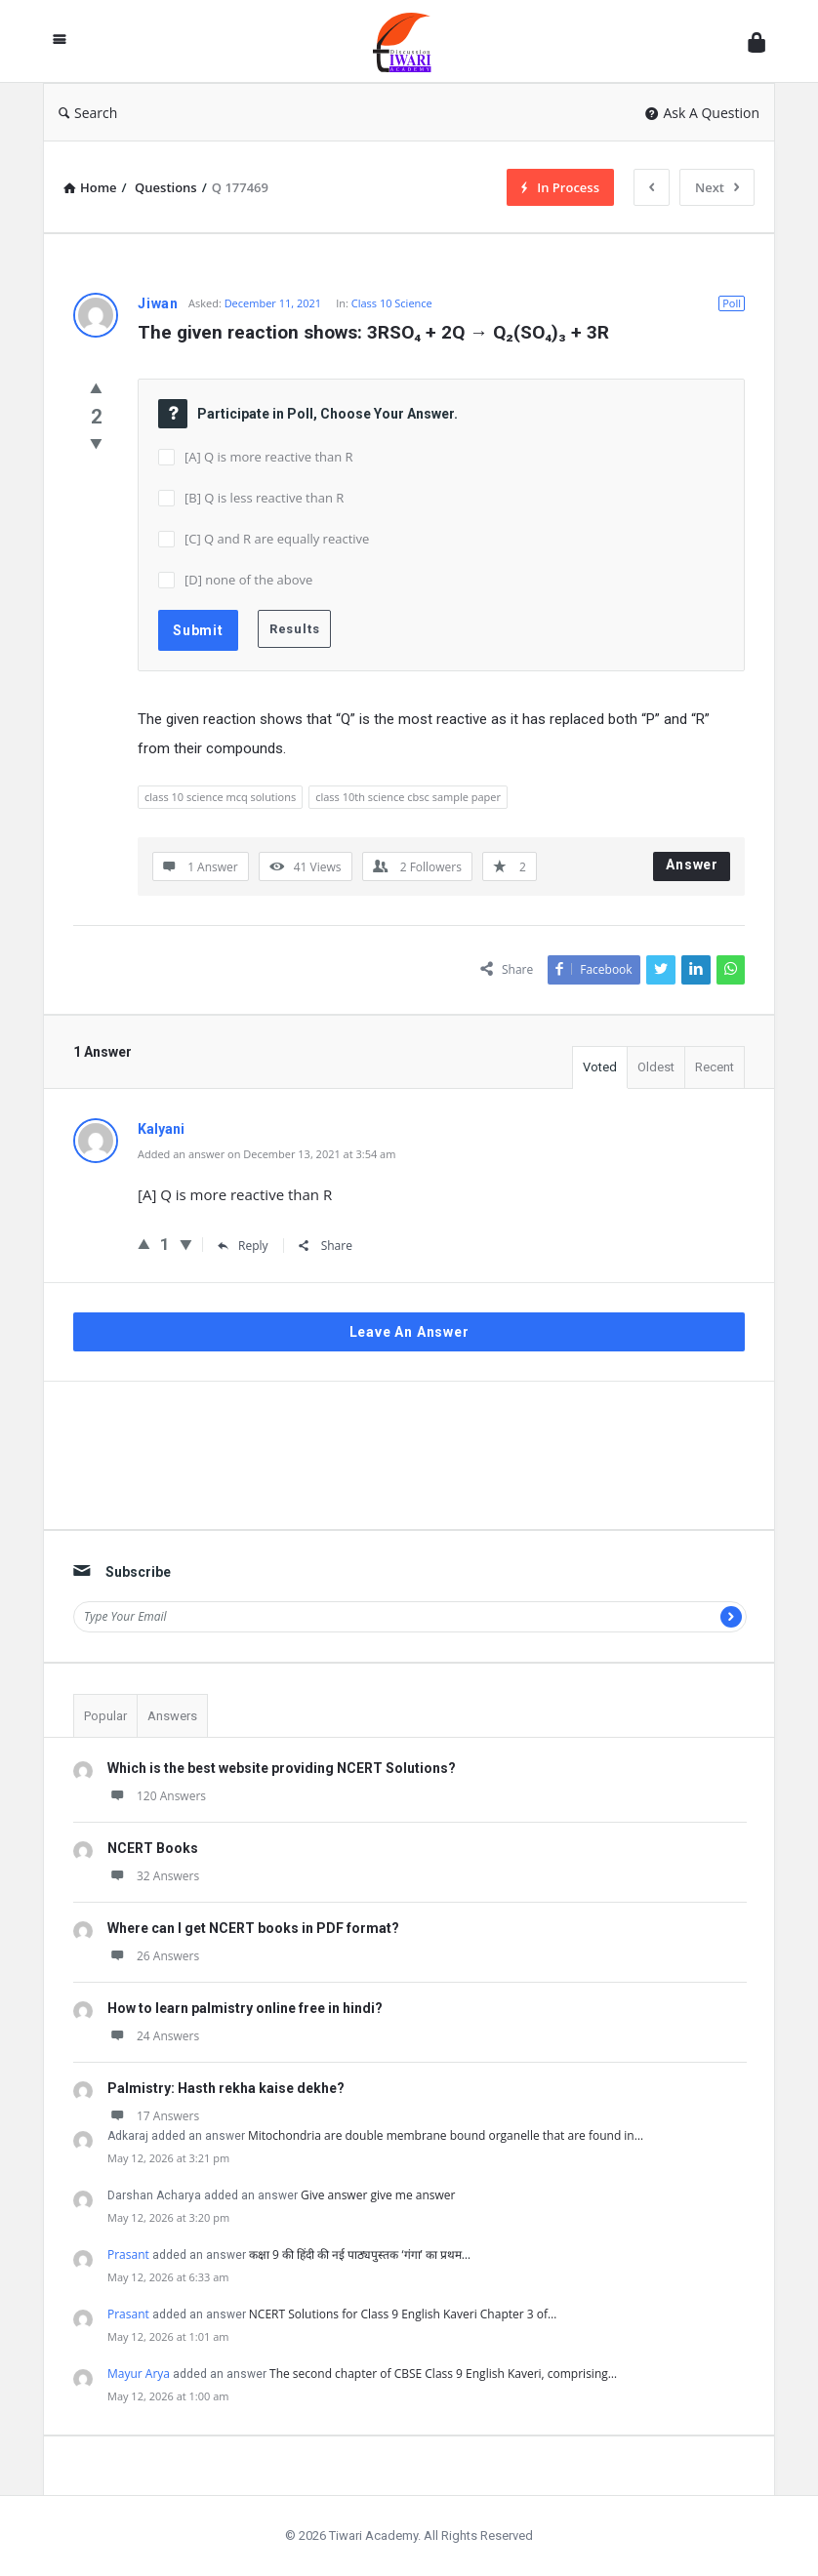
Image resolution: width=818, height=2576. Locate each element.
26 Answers (153, 1956)
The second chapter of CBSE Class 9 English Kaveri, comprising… (443, 2373)
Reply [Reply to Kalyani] (243, 1245)
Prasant (128, 2254)
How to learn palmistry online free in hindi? (245, 2008)
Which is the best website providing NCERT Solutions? (281, 1768)
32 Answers (153, 1876)
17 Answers (153, 2116)
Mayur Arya (138, 2373)
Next (717, 187)
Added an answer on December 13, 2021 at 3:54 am (266, 1154)
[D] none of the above (248, 579)
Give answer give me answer (378, 2195)
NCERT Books (152, 1848)
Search (88, 112)
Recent (714, 1067)
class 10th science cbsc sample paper (408, 796)
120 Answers (156, 1796)
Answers (172, 1716)
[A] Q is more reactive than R (268, 456)
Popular (105, 1716)
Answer (692, 864)
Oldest (656, 1067)
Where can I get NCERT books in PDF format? (253, 1928)
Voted (600, 1067)
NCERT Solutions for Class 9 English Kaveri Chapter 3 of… (403, 2314)
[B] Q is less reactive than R (264, 497)
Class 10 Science (391, 303)
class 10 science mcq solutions (220, 796)
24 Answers (153, 2036)
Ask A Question (702, 112)
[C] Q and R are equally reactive (276, 538)
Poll (731, 303)
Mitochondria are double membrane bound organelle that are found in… (445, 2135)
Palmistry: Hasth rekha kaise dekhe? (226, 2088)
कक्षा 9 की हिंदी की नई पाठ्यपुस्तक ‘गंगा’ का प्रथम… (359, 2254)
